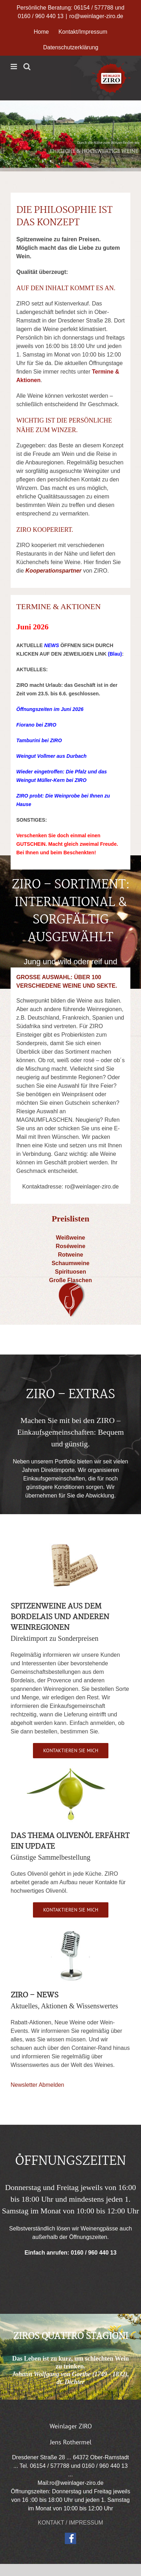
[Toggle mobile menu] (14, 66)
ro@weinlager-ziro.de (96, 16)
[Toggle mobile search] (26, 66)
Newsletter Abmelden (37, 2085)
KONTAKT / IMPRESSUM (70, 2523)
